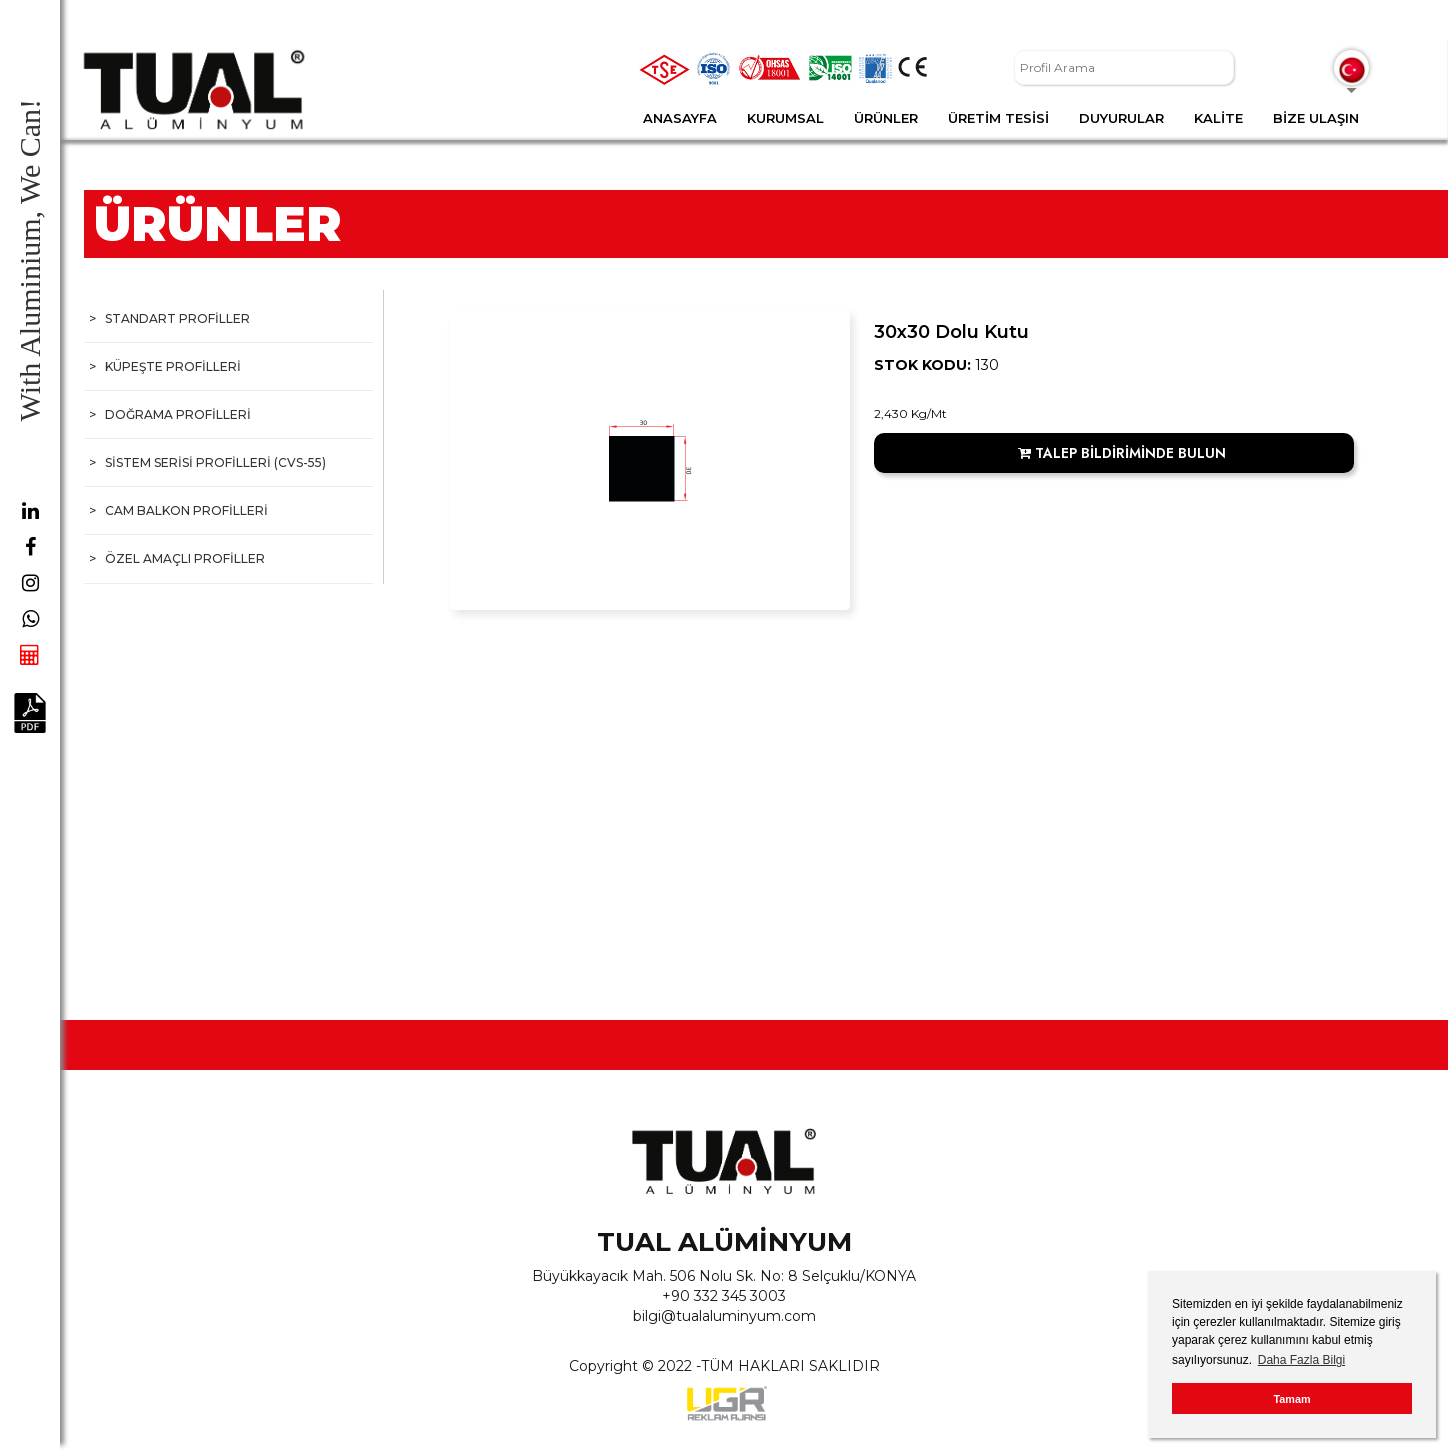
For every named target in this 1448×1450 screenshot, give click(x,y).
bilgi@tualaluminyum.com (724, 1316)
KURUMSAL (785, 118)
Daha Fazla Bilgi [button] (1301, 1360)
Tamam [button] (1291, 1399)
